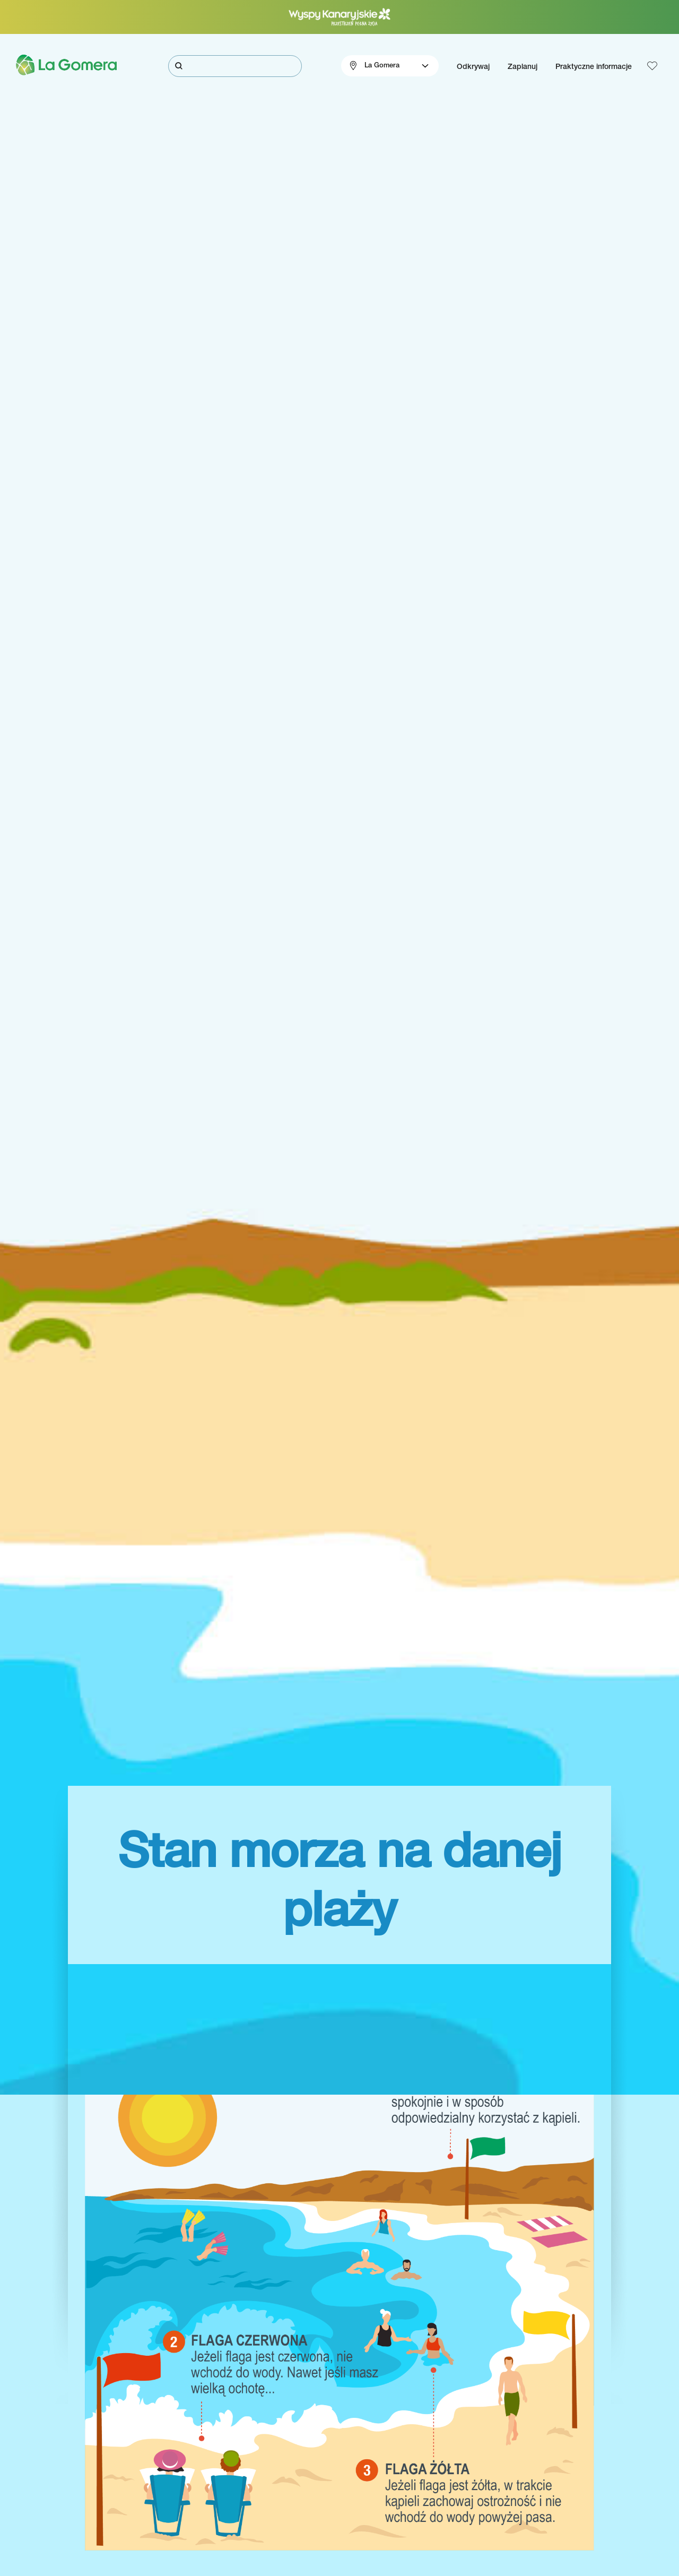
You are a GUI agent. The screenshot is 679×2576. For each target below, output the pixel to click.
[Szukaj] (235, 66)
